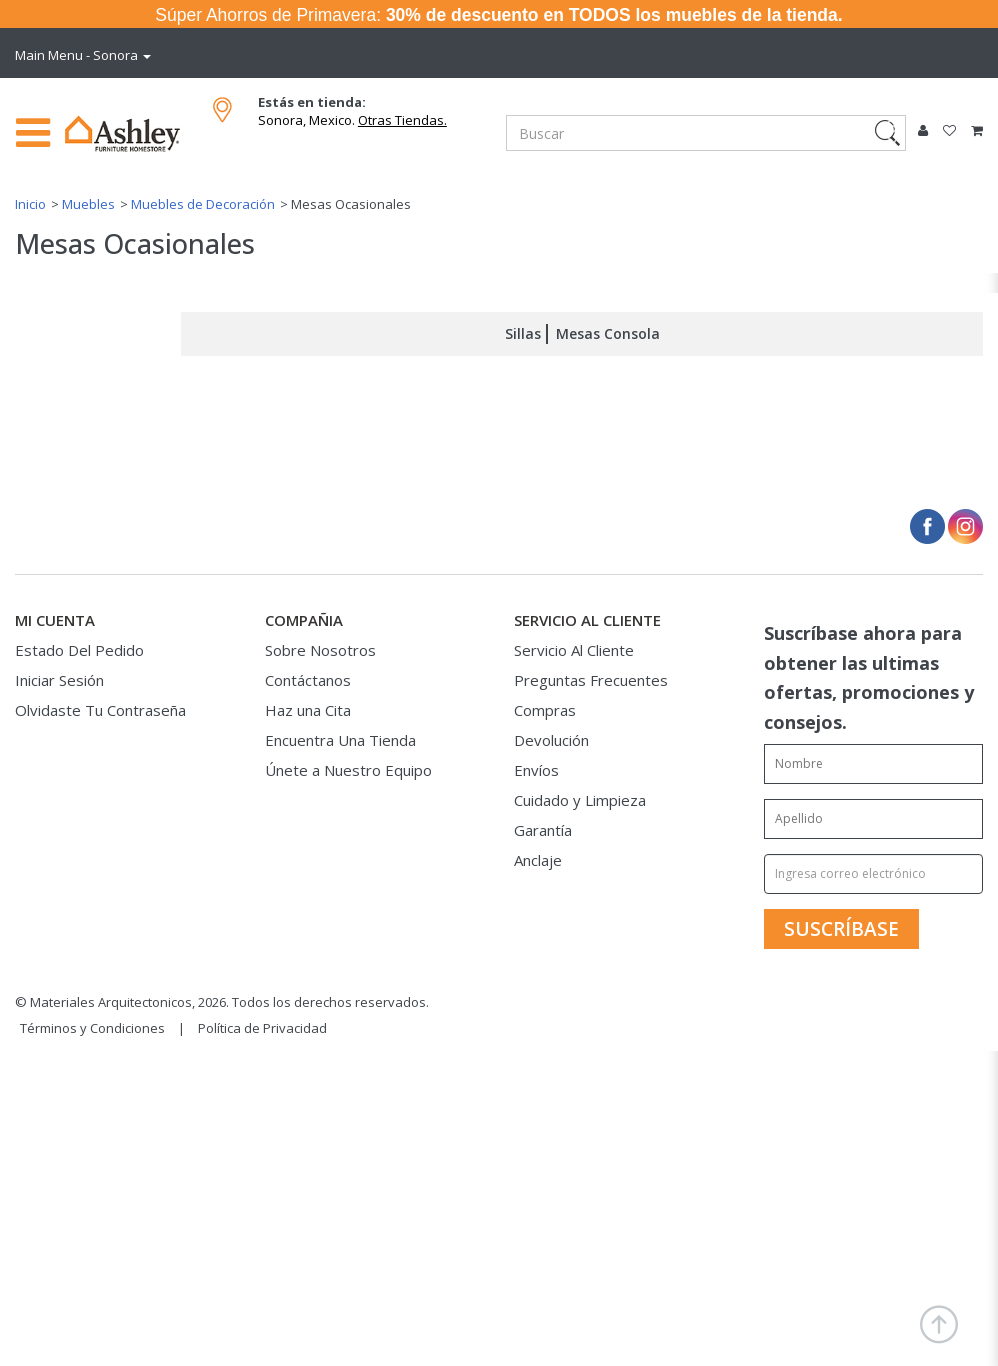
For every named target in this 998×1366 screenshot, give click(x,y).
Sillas (523, 333)
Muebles (88, 204)
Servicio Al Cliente (574, 650)
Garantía (543, 830)
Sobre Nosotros (320, 650)
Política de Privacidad (262, 1028)
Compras (545, 710)
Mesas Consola (608, 333)
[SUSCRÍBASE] (841, 929)
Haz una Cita (308, 710)
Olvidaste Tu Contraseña (100, 710)
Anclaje (538, 860)
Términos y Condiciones (92, 1028)
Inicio (30, 204)
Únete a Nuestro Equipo (348, 770)
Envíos (536, 770)
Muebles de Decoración (203, 204)
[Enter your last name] (874, 819)
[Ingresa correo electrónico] (874, 874)
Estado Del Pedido (79, 650)
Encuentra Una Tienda (340, 740)
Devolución (551, 740)
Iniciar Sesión (59, 680)
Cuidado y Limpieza (580, 800)
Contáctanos (308, 680)
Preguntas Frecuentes (591, 680)
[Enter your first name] (874, 764)
